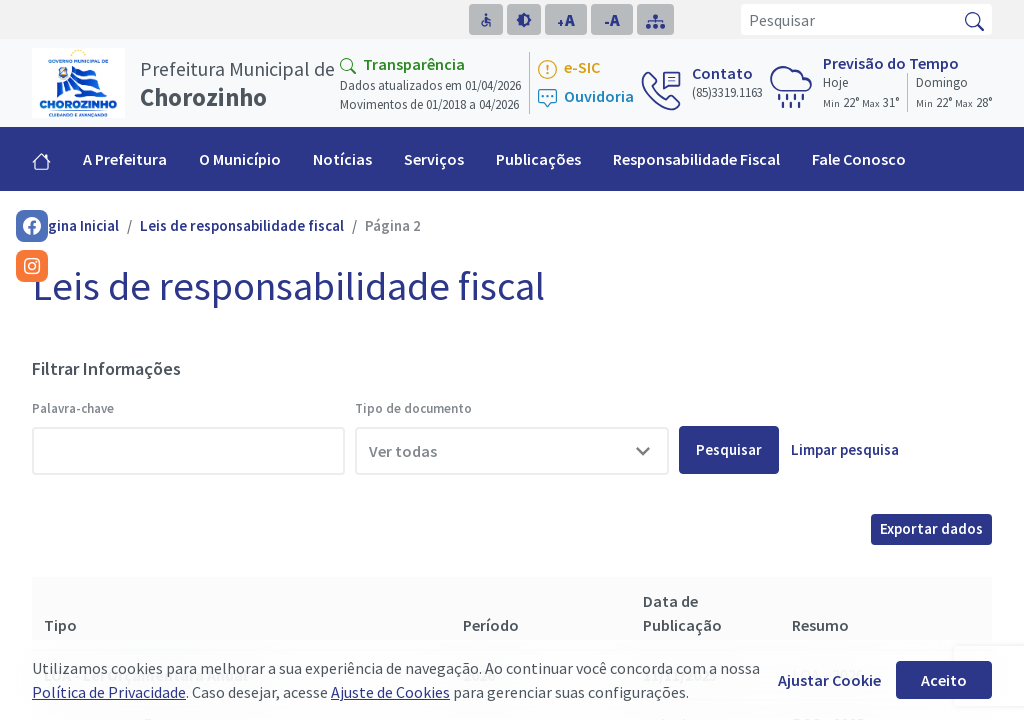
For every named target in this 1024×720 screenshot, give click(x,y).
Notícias (342, 159)
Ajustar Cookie (829, 680)
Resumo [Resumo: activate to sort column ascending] (820, 625)
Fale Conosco (859, 159)
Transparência (402, 64)
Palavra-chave (73, 408)
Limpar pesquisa (845, 449)
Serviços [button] (434, 159)
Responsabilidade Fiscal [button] (696, 159)
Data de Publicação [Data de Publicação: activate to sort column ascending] (682, 613)
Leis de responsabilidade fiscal (242, 225)
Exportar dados (931, 528)
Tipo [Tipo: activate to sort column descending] (60, 625)
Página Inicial (75, 225)
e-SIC (569, 68)
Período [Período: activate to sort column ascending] (491, 625)
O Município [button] (240, 159)
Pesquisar (729, 449)
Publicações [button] (538, 159)
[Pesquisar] (849, 19)
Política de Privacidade (109, 692)
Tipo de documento (413, 408)
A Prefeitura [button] (125, 159)
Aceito (944, 680)
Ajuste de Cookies (390, 692)
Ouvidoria (586, 97)
